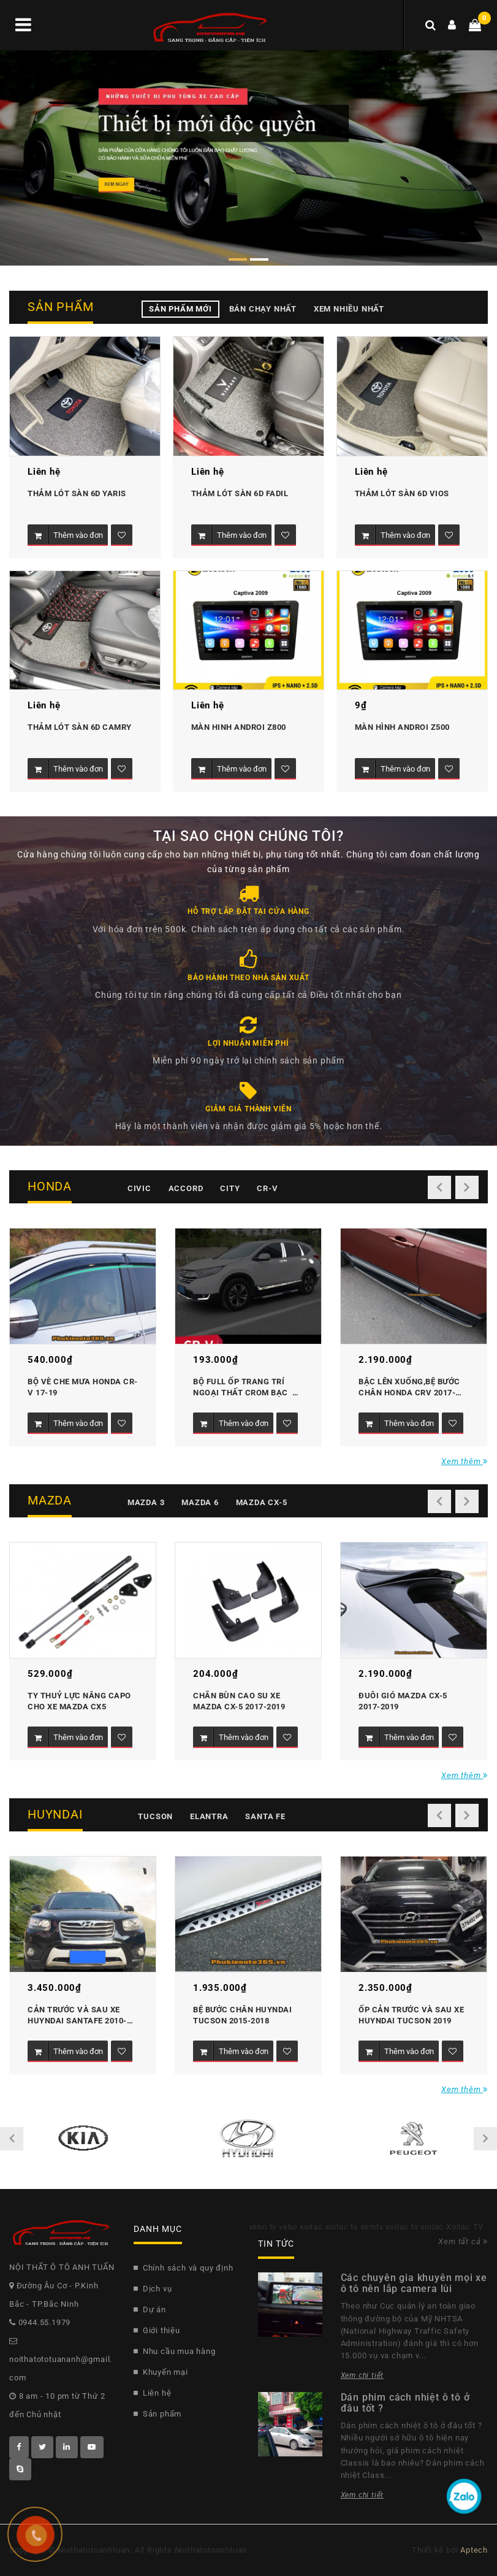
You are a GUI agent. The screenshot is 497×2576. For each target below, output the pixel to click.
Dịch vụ (153, 2288)
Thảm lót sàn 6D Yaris (77, 493)
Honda (50, 1186)
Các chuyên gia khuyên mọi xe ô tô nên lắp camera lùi (414, 2283)
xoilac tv (341, 2226)
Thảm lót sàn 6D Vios (402, 493)
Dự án (150, 2309)
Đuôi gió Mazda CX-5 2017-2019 (404, 1701)
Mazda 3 (146, 1502)
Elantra (209, 1816)
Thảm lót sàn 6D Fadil (240, 493)
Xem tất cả (463, 2241)
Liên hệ (153, 2393)
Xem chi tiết (362, 2375)
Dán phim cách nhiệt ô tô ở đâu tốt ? (405, 2402)
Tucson (155, 1816)
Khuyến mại (161, 2372)
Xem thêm (464, 1461)
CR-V (267, 1188)
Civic (139, 1188)
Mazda (50, 1500)
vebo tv (263, 2226)
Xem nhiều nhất (349, 308)
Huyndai (55, 1814)
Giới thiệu (157, 2330)
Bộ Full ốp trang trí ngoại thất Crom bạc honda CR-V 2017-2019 (242, 1388)
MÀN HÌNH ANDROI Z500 (402, 727)
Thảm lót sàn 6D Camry (80, 727)
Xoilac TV (465, 2226)
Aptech (474, 2550)
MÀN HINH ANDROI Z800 (238, 727)
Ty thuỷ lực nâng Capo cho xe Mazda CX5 (80, 1701)
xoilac (311, 2226)
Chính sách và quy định (183, 2267)
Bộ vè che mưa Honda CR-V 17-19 (83, 1387)
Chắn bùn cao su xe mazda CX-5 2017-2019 (239, 1701)
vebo (288, 2226)
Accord (186, 1188)
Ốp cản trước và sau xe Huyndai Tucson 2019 (412, 2015)
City (230, 1188)
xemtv (372, 2226)
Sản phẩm (157, 2413)
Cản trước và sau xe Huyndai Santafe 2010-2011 (77, 2016)
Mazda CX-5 (261, 1502)
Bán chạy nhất (263, 308)
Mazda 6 (200, 1502)
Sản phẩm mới (180, 308)
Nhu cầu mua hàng (175, 2351)
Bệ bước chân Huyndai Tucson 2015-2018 (243, 2015)
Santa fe (265, 1816)
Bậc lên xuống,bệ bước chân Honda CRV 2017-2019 (410, 1388)
